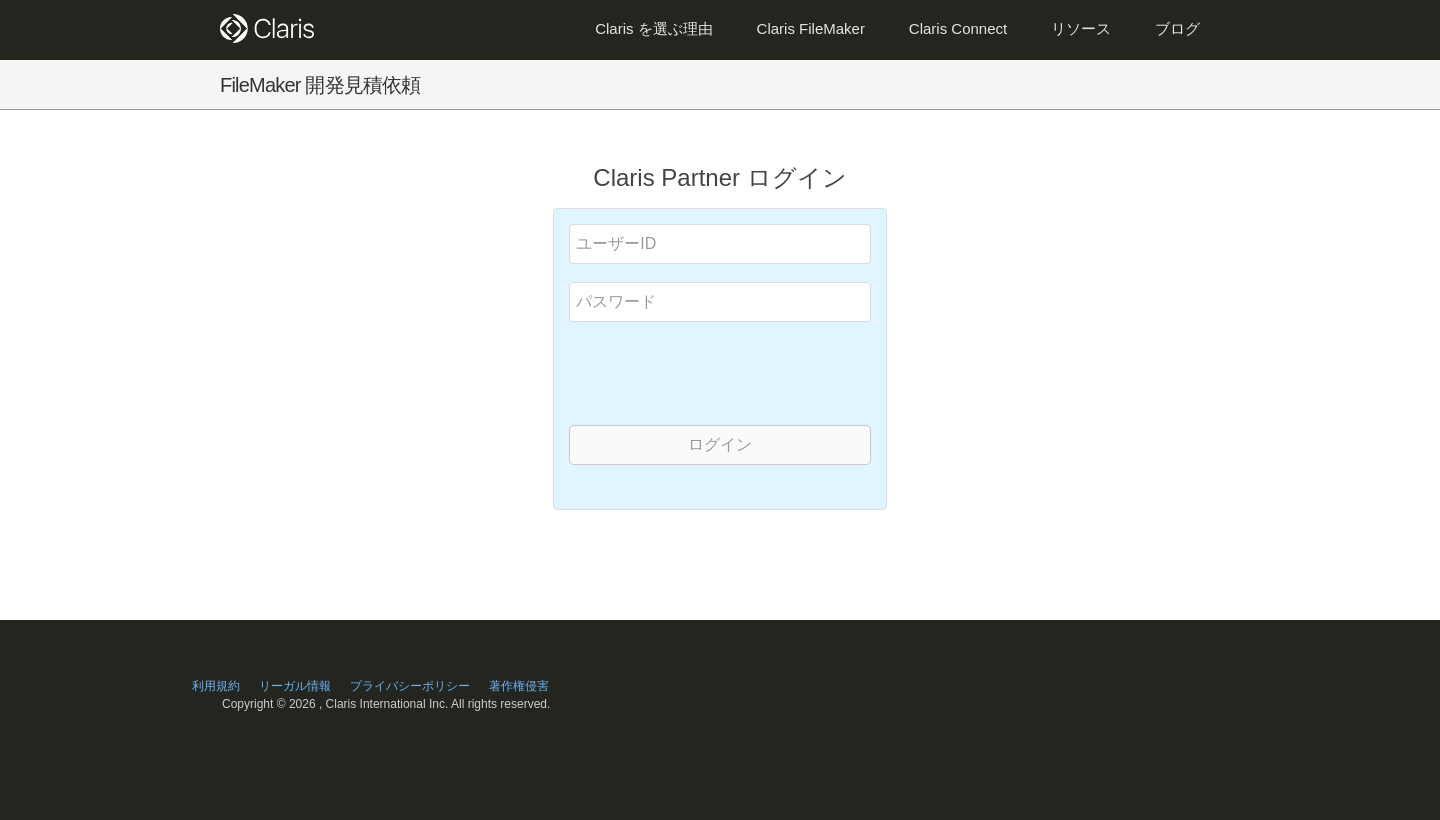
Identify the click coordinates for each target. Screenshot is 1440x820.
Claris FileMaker (811, 28)
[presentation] (723, 372)
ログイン (720, 444)
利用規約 (216, 686)
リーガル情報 (295, 686)
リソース (1081, 28)
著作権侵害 (519, 686)
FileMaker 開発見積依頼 (320, 85)
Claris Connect (958, 28)
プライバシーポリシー (410, 686)
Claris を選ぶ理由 (654, 28)
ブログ (1177, 28)
